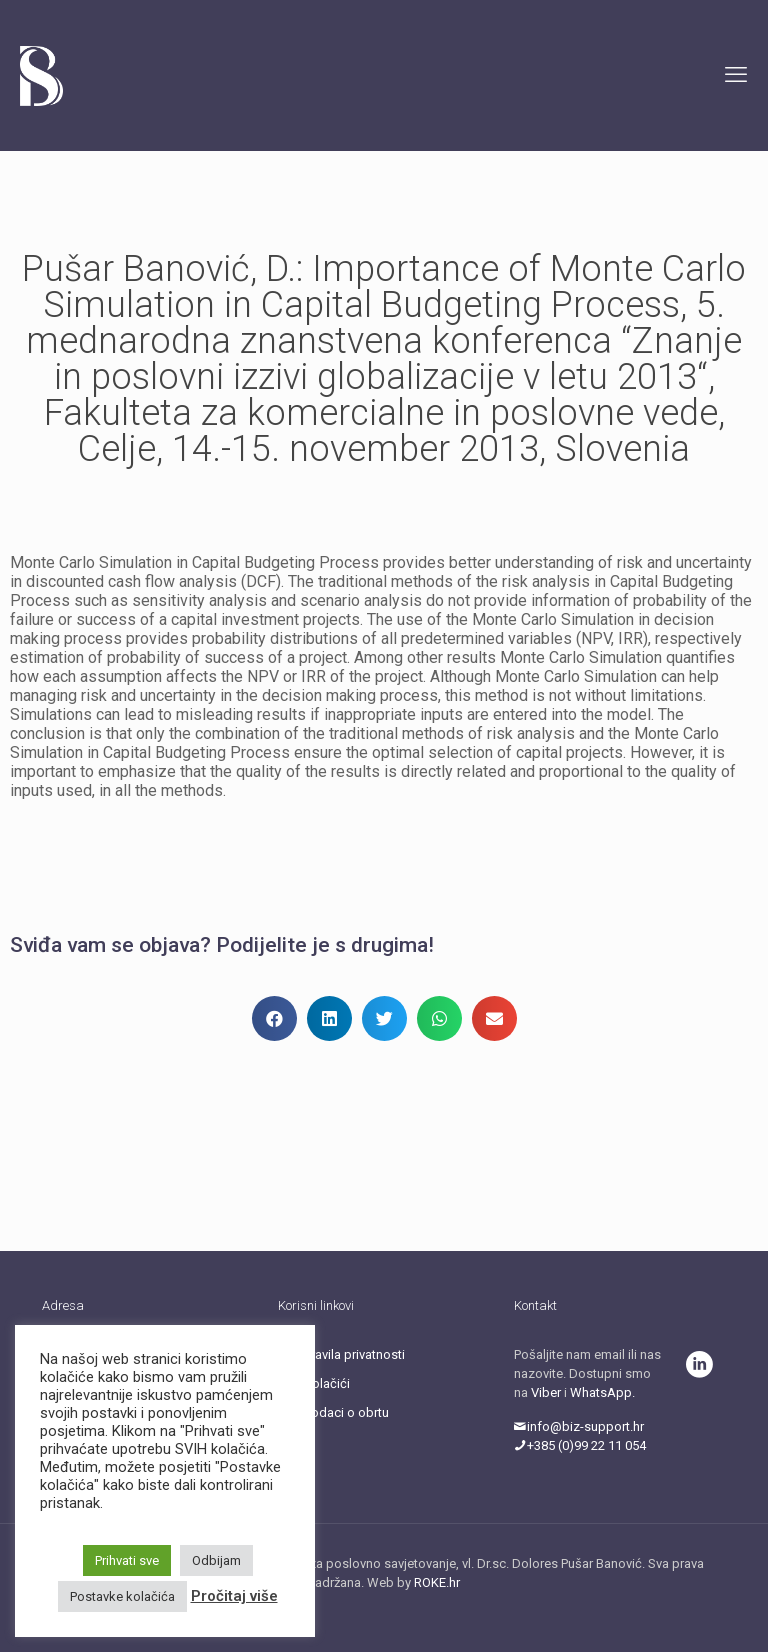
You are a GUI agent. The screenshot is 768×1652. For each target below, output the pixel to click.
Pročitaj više (234, 1596)
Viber (546, 1392)
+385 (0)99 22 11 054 (580, 1445)
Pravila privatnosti (354, 1354)
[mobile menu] (736, 75)
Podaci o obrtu (346, 1412)
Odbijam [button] (216, 1560)
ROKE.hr (437, 1582)
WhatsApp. (602, 1392)
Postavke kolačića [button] (122, 1596)
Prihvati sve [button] (127, 1560)
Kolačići (327, 1383)
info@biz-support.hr (579, 1426)
